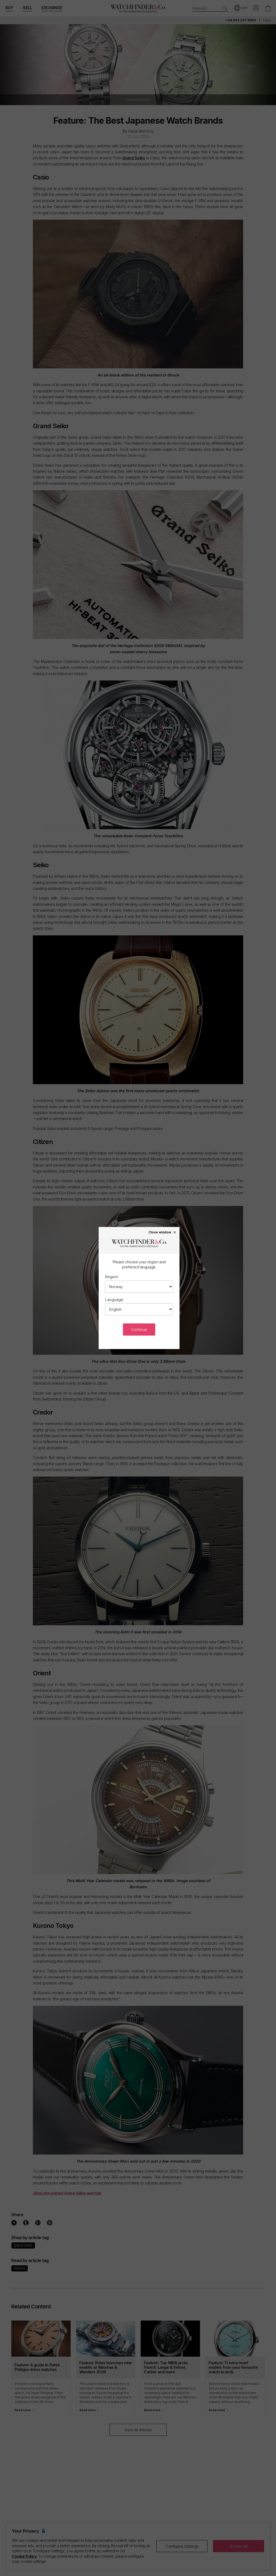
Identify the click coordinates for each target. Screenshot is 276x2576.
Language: (114, 1299)
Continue (139, 1329)
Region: (112, 1276)
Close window (163, 1232)
